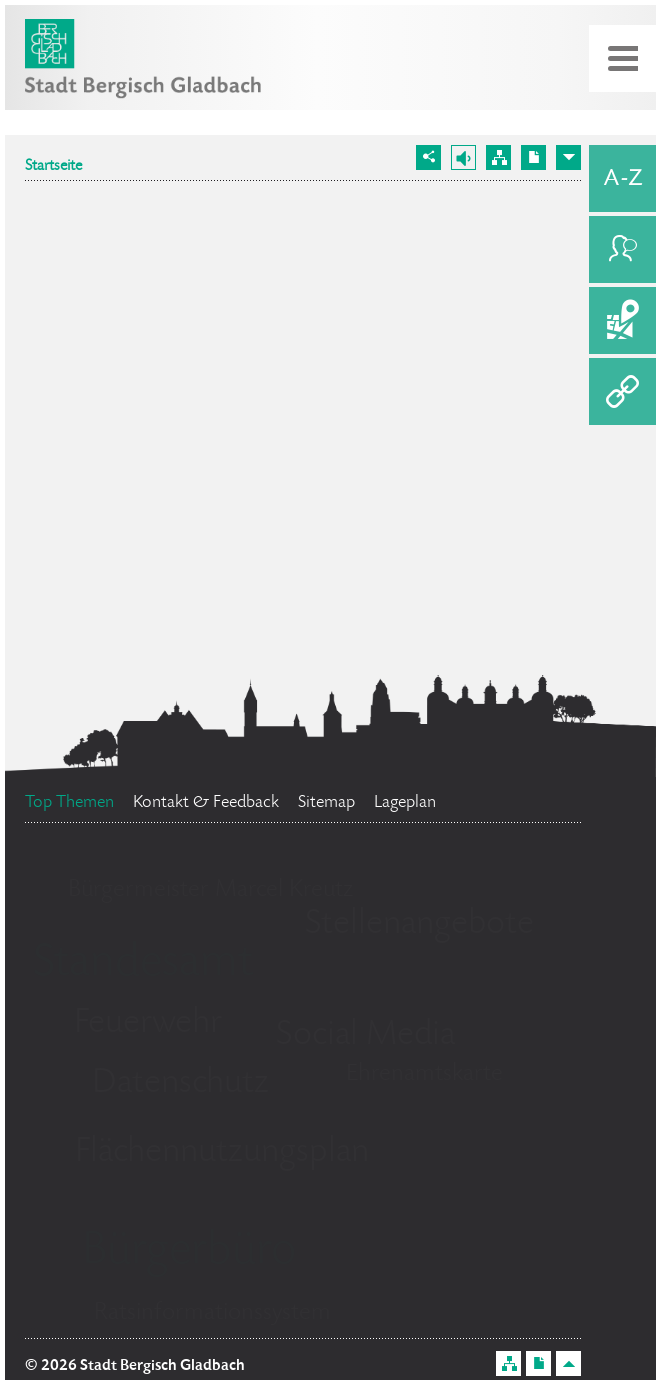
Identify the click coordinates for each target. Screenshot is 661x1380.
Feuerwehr (148, 1024)
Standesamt (143, 965)
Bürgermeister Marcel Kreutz (210, 890)
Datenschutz (180, 1084)
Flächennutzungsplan (222, 1153)
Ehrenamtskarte (424, 1074)
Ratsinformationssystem (212, 1313)
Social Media (365, 1036)
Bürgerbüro (189, 1253)
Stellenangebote (419, 925)
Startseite (53, 167)
